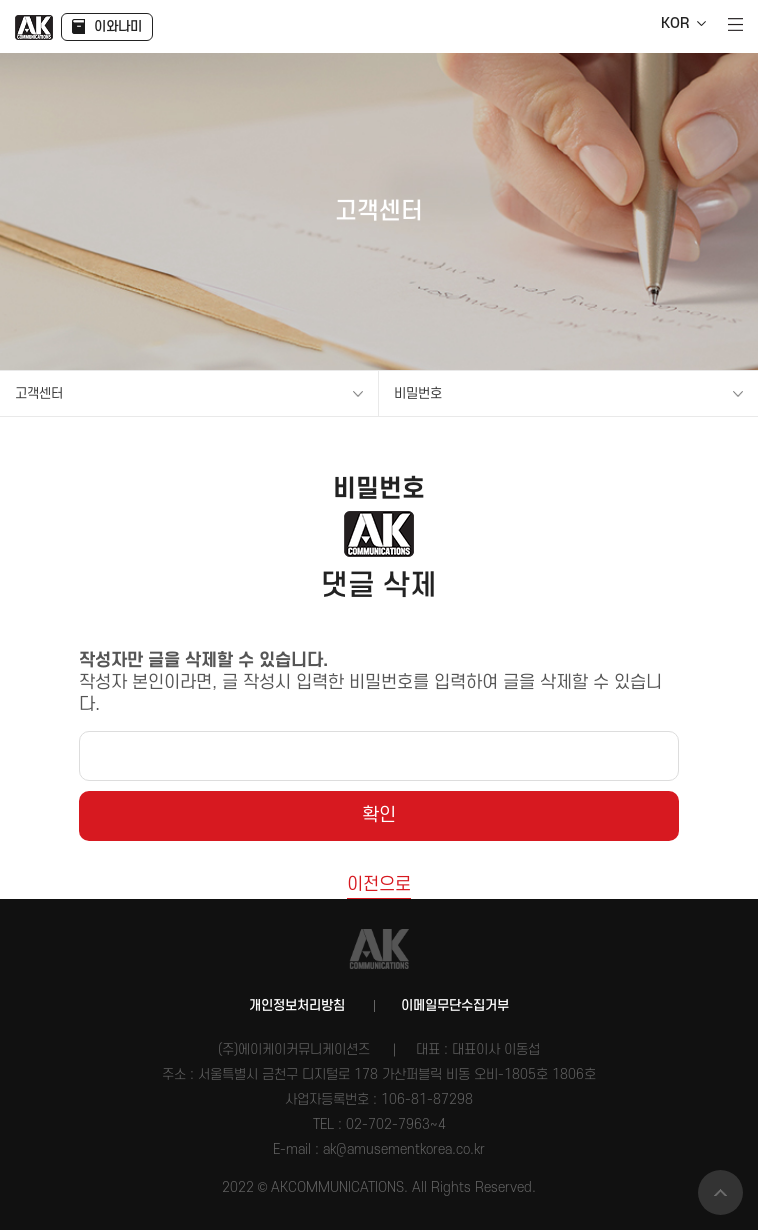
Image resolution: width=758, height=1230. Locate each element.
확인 (379, 815)
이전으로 (379, 884)
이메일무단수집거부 (455, 1005)
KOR (675, 24)
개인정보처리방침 (297, 1005)
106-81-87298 (427, 1099)
